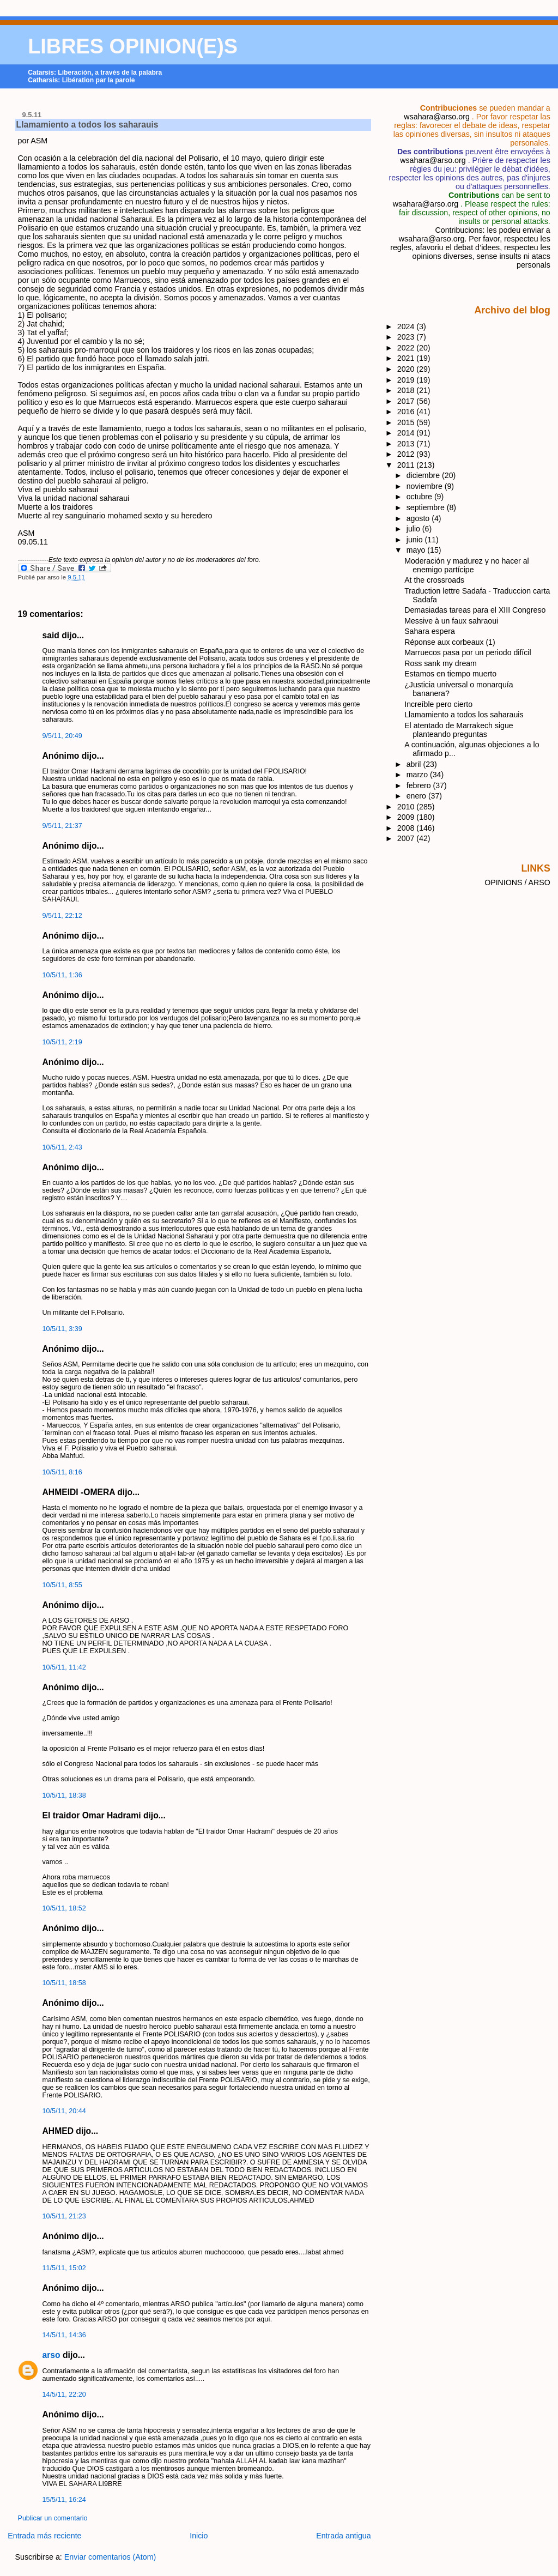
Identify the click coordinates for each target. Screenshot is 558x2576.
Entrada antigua (343, 2535)
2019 (407, 380)
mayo (417, 550)
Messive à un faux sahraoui (451, 620)
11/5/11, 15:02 (64, 2268)
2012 (407, 454)
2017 (407, 401)
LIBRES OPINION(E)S (133, 46)
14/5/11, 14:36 (64, 2335)
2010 (407, 806)
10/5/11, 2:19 (62, 1042)
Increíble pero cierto (438, 704)
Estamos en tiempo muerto (450, 673)
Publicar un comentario (53, 2518)
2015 (407, 422)
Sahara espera (429, 631)
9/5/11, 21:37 (62, 826)
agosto (419, 518)
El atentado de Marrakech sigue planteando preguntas (458, 730)
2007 (407, 838)
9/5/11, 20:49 (62, 736)
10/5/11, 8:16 (62, 1472)
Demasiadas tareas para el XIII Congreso (474, 610)
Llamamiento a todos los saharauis (87, 124)
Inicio (199, 2535)
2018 (407, 390)
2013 (407, 443)
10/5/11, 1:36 (62, 975)
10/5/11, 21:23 (64, 2216)
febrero (420, 785)
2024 (407, 326)
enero (417, 795)
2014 (407, 432)
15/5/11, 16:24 (64, 2500)
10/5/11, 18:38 (64, 1795)
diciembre (424, 475)
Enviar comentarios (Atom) (110, 2557)
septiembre (427, 507)
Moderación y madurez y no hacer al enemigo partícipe (466, 565)
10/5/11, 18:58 (64, 1983)
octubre (420, 496)
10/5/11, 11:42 (64, 1667)
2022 (407, 347)
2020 (407, 369)
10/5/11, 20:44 (64, 2111)
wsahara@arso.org (436, 116)
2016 (407, 411)
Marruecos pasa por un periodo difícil (467, 652)
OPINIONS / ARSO (517, 882)
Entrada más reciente (44, 2535)
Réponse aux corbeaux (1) (449, 642)
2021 (407, 358)
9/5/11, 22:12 (62, 916)
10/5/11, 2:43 (62, 1147)
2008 (407, 828)
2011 (407, 465)
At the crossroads (434, 580)
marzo (418, 774)
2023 (407, 336)
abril (415, 764)
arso (51, 2355)
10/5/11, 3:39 (62, 1329)
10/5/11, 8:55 (62, 1585)
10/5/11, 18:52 (64, 1908)
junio (416, 539)
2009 (407, 817)
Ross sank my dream (440, 663)
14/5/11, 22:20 (64, 2394)
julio (414, 528)
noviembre (426, 486)
